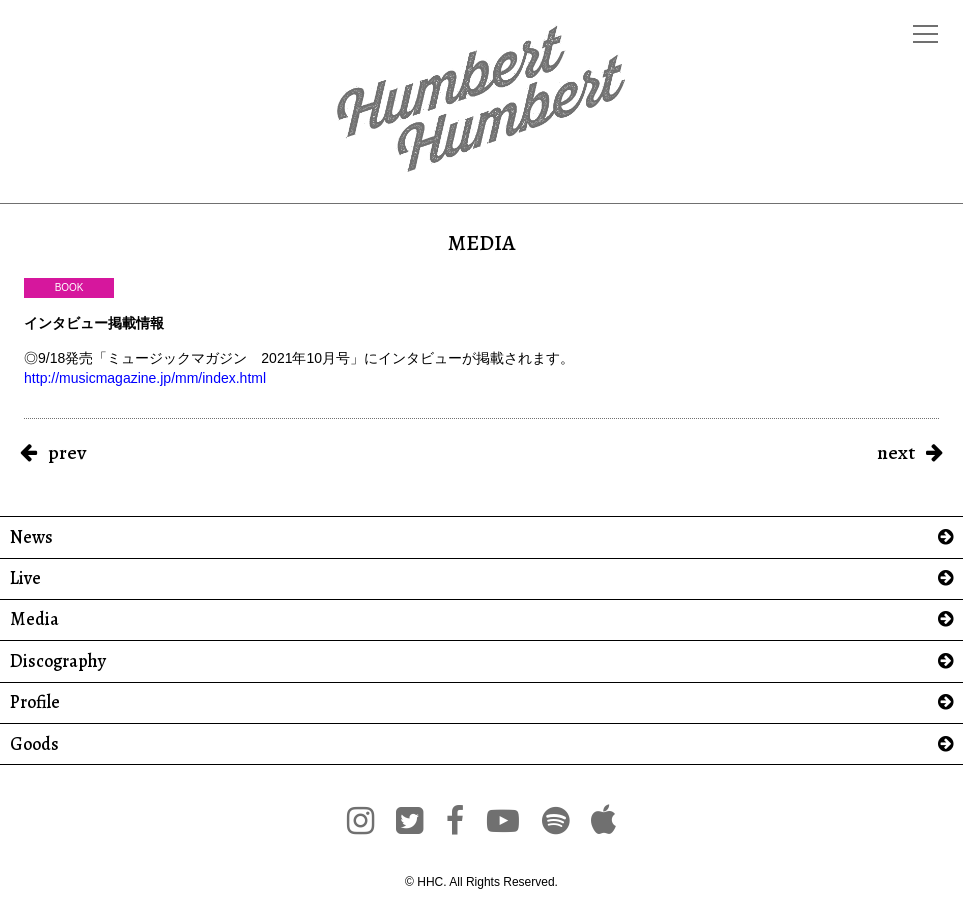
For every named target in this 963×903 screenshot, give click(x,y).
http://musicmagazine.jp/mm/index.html (145, 378)
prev (67, 452)
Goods (34, 744)
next (896, 452)
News (31, 537)
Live (25, 578)
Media (34, 619)
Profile (35, 702)
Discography (58, 661)
